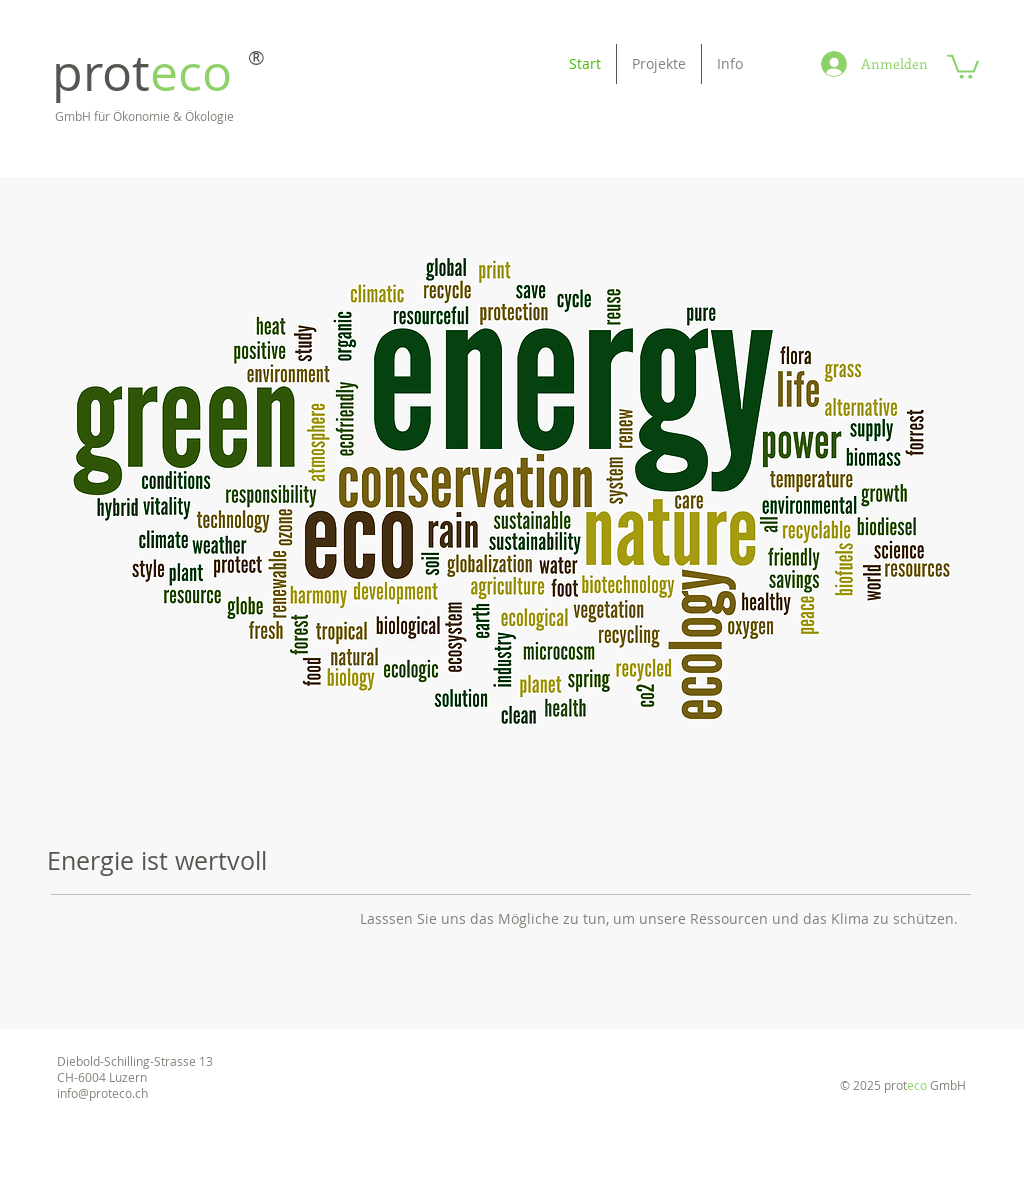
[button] (963, 65)
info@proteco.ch (102, 1093)
